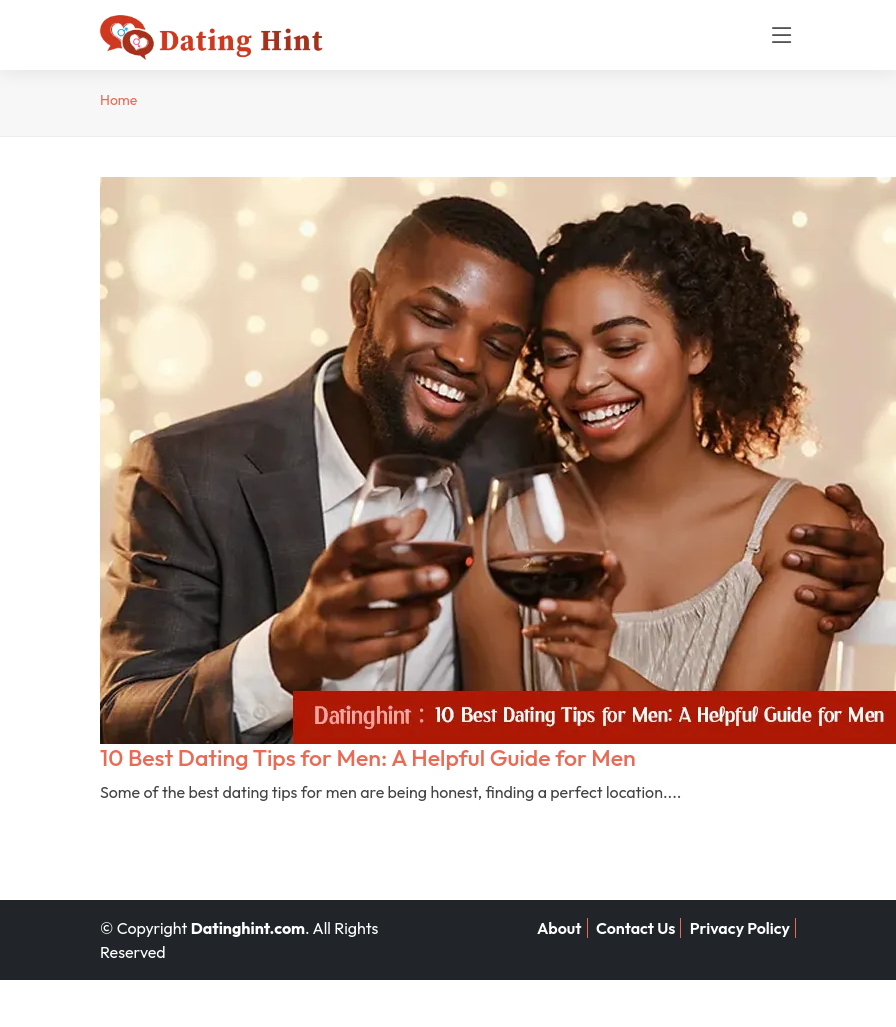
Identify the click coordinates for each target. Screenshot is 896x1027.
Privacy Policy (740, 928)
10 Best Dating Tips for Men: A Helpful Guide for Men (368, 757)
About (559, 928)
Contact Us (636, 928)
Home (118, 100)
